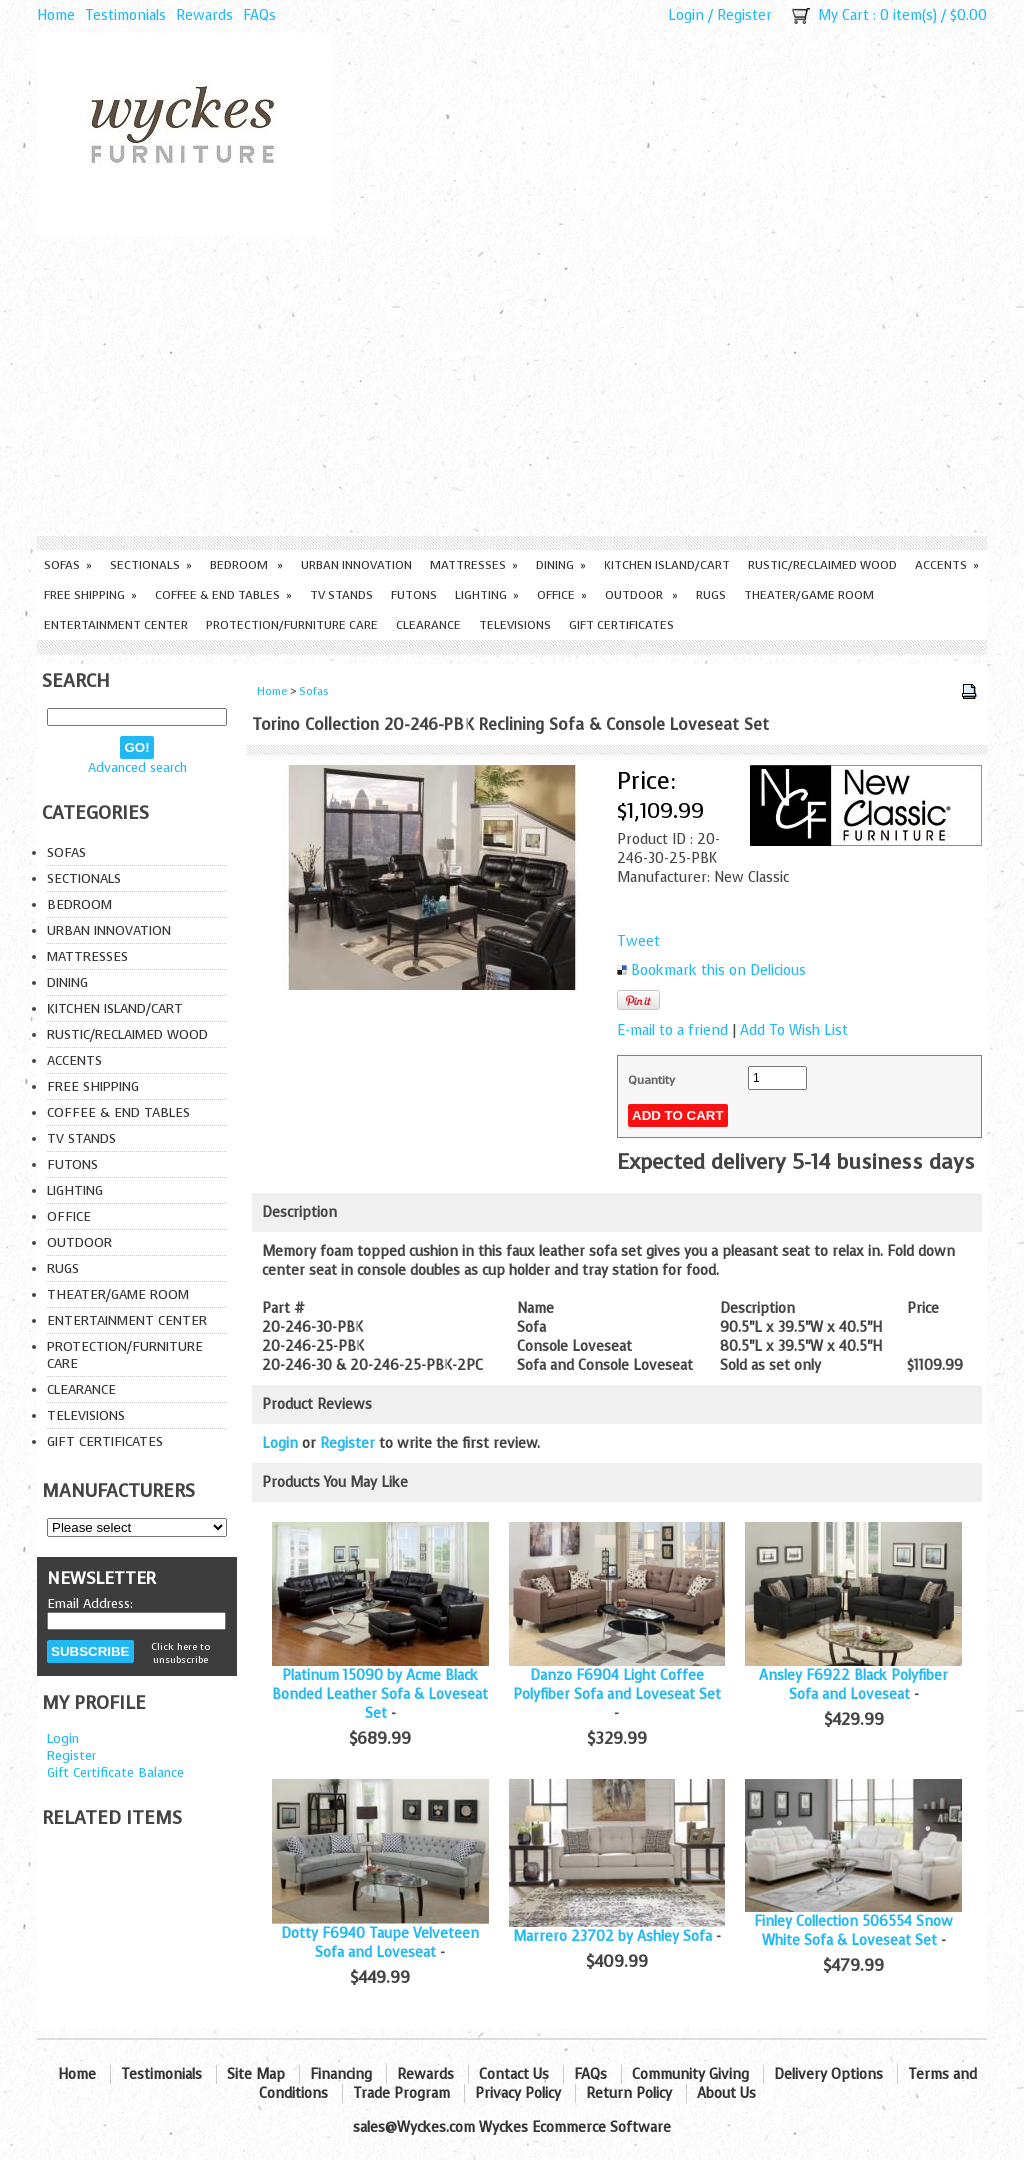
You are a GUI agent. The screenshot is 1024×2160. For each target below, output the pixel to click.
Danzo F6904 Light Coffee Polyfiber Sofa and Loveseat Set (617, 1685)
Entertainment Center (116, 625)
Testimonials (125, 15)
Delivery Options (828, 2074)
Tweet (638, 941)
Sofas (68, 565)
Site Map (256, 2074)
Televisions (515, 625)
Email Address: (90, 1603)
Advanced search (137, 767)
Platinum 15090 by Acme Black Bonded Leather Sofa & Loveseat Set (380, 1694)
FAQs (259, 15)
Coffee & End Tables (223, 595)
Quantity (651, 1080)
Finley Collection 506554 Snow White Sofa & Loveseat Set (853, 1931)
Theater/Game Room (809, 595)
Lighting (487, 595)
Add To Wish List (794, 1030)
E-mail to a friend (672, 1030)
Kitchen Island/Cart (667, 565)
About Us (726, 2093)
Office (562, 595)
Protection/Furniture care (292, 625)
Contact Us (514, 2074)
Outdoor (641, 595)
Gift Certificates (621, 625)
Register (744, 15)
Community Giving (690, 2074)
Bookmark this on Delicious (718, 970)
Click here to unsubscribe (180, 1653)
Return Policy (629, 2093)
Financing (341, 2074)
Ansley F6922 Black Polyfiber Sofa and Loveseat (853, 1685)
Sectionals (151, 565)
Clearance (428, 625)
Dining (561, 565)
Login (686, 15)
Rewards (204, 15)
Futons (414, 595)
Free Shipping (90, 595)
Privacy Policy (518, 2093)
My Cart (843, 15)
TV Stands (341, 595)
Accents (947, 565)
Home (56, 15)
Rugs (711, 595)
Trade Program (401, 2093)
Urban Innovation (356, 565)
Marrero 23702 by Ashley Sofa (612, 1936)
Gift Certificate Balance (115, 1772)
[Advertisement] (512, 386)
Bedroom (246, 565)
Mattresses (474, 565)
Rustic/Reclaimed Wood (822, 565)
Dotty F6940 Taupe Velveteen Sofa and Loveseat (380, 1943)
